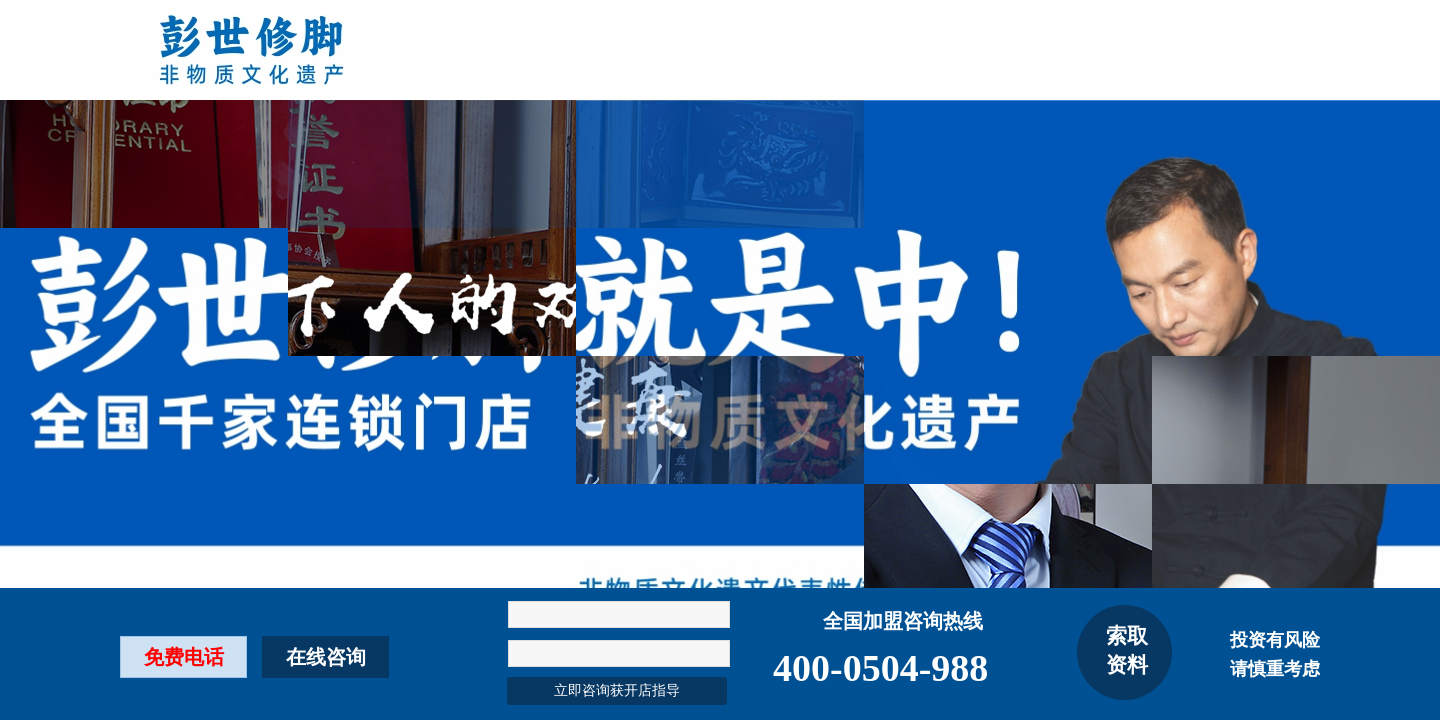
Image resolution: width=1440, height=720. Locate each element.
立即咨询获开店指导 (617, 690)
